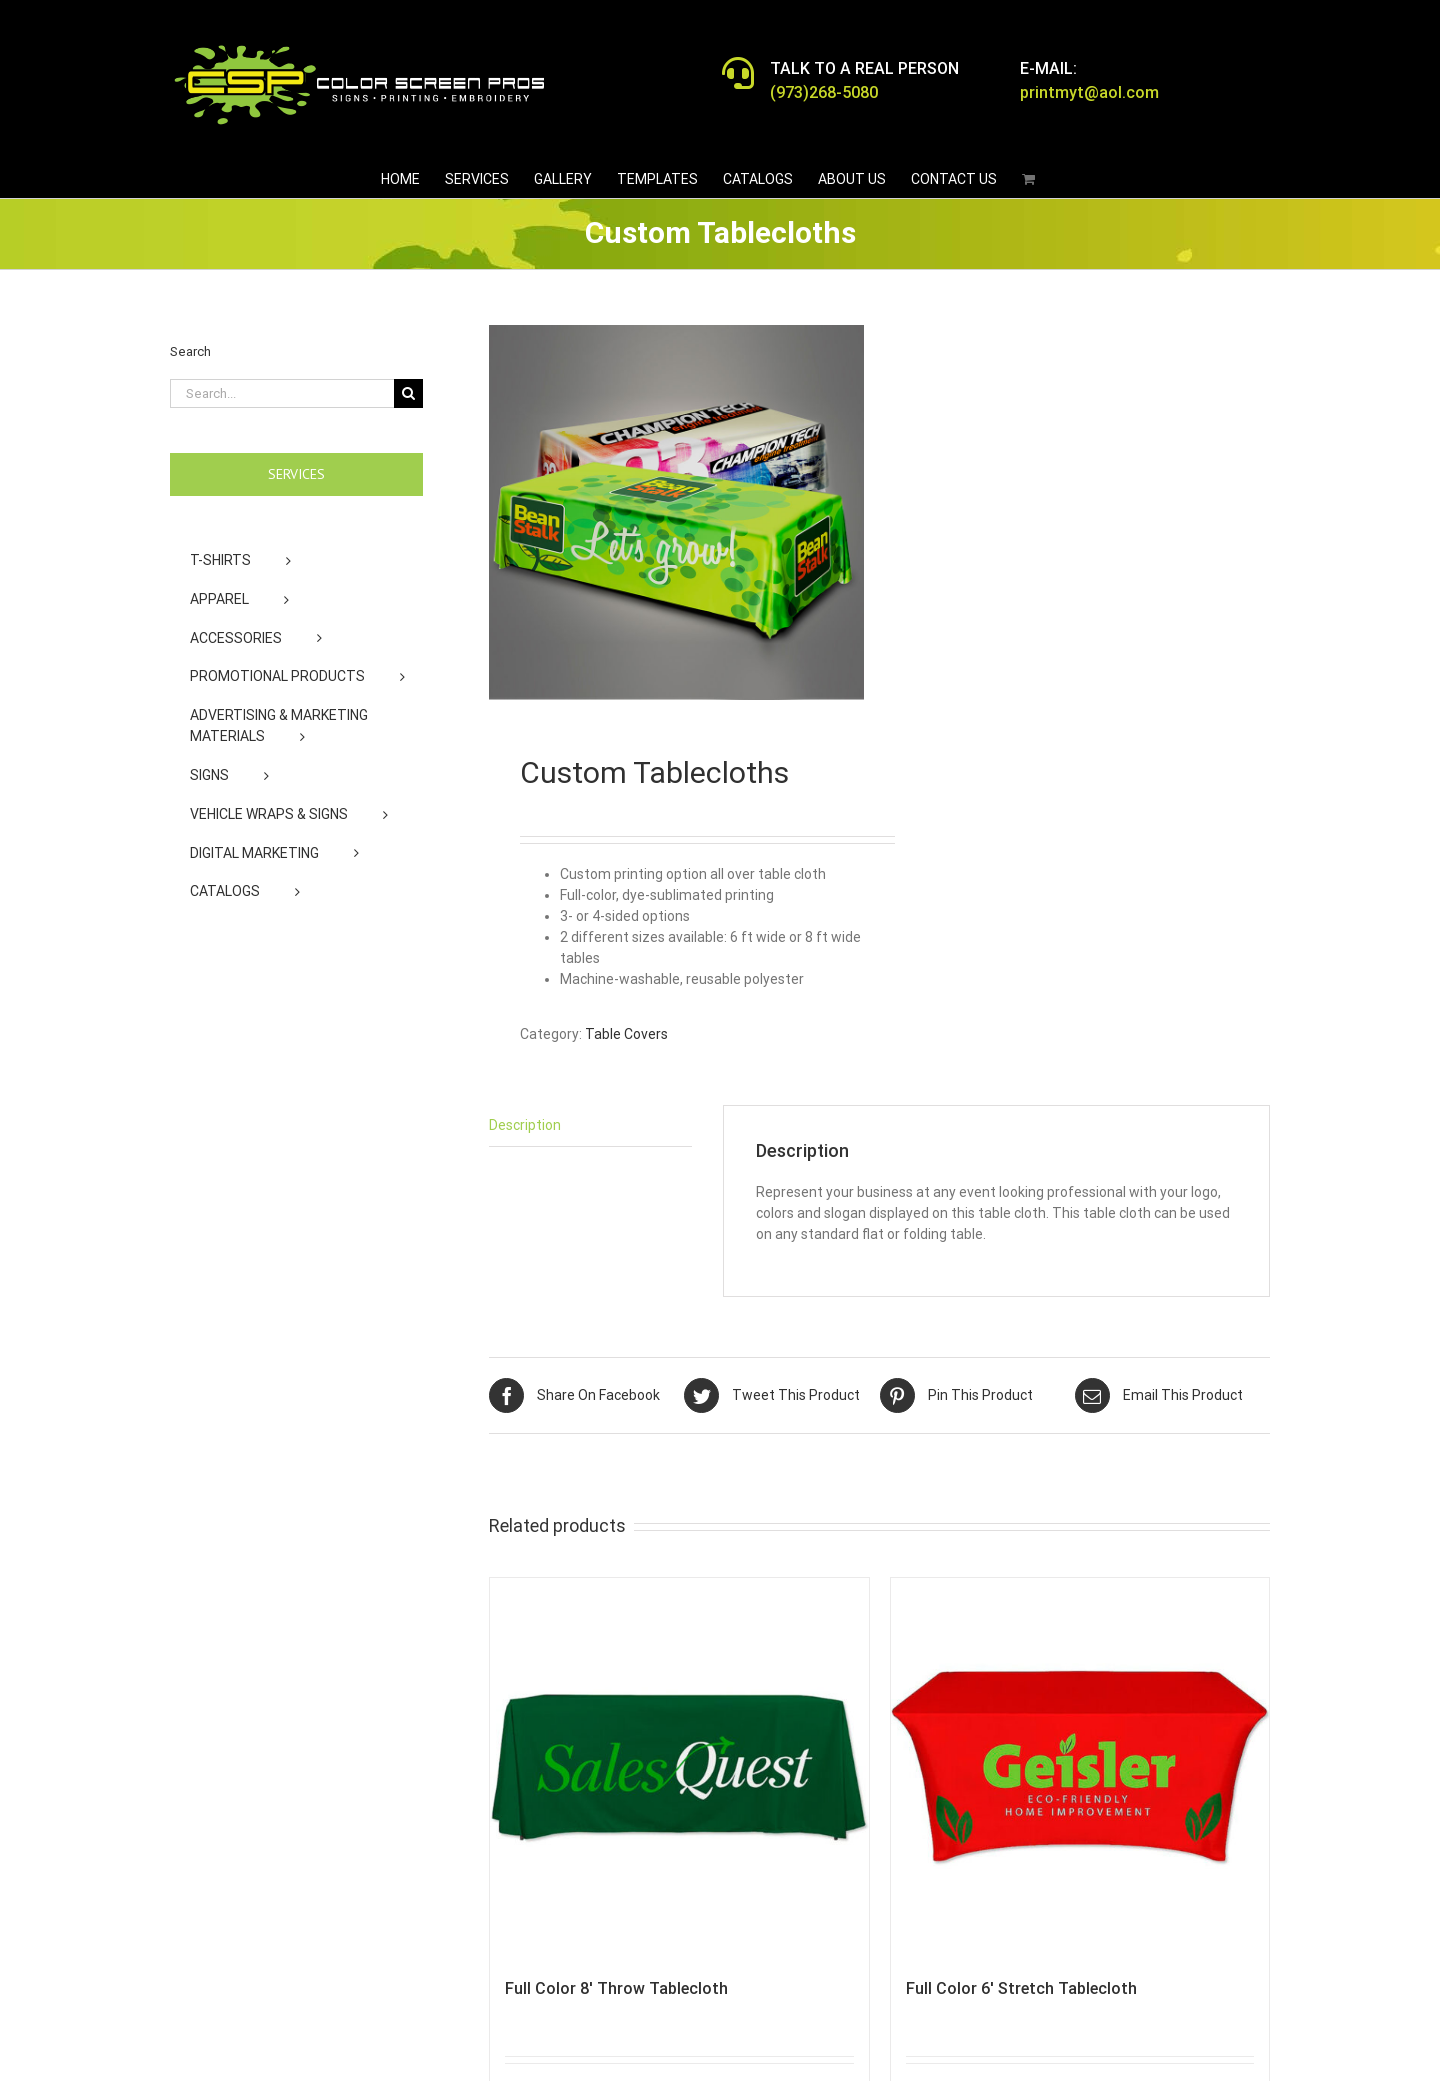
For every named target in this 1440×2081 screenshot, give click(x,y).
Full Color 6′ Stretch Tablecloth (1021, 1988)
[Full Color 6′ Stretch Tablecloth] (1080, 1767)
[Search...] (282, 393)
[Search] (408, 393)
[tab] (590, 1126)
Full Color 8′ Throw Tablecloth (616, 1988)
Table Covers (626, 1034)
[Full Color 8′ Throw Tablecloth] (679, 1767)
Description (525, 1125)
